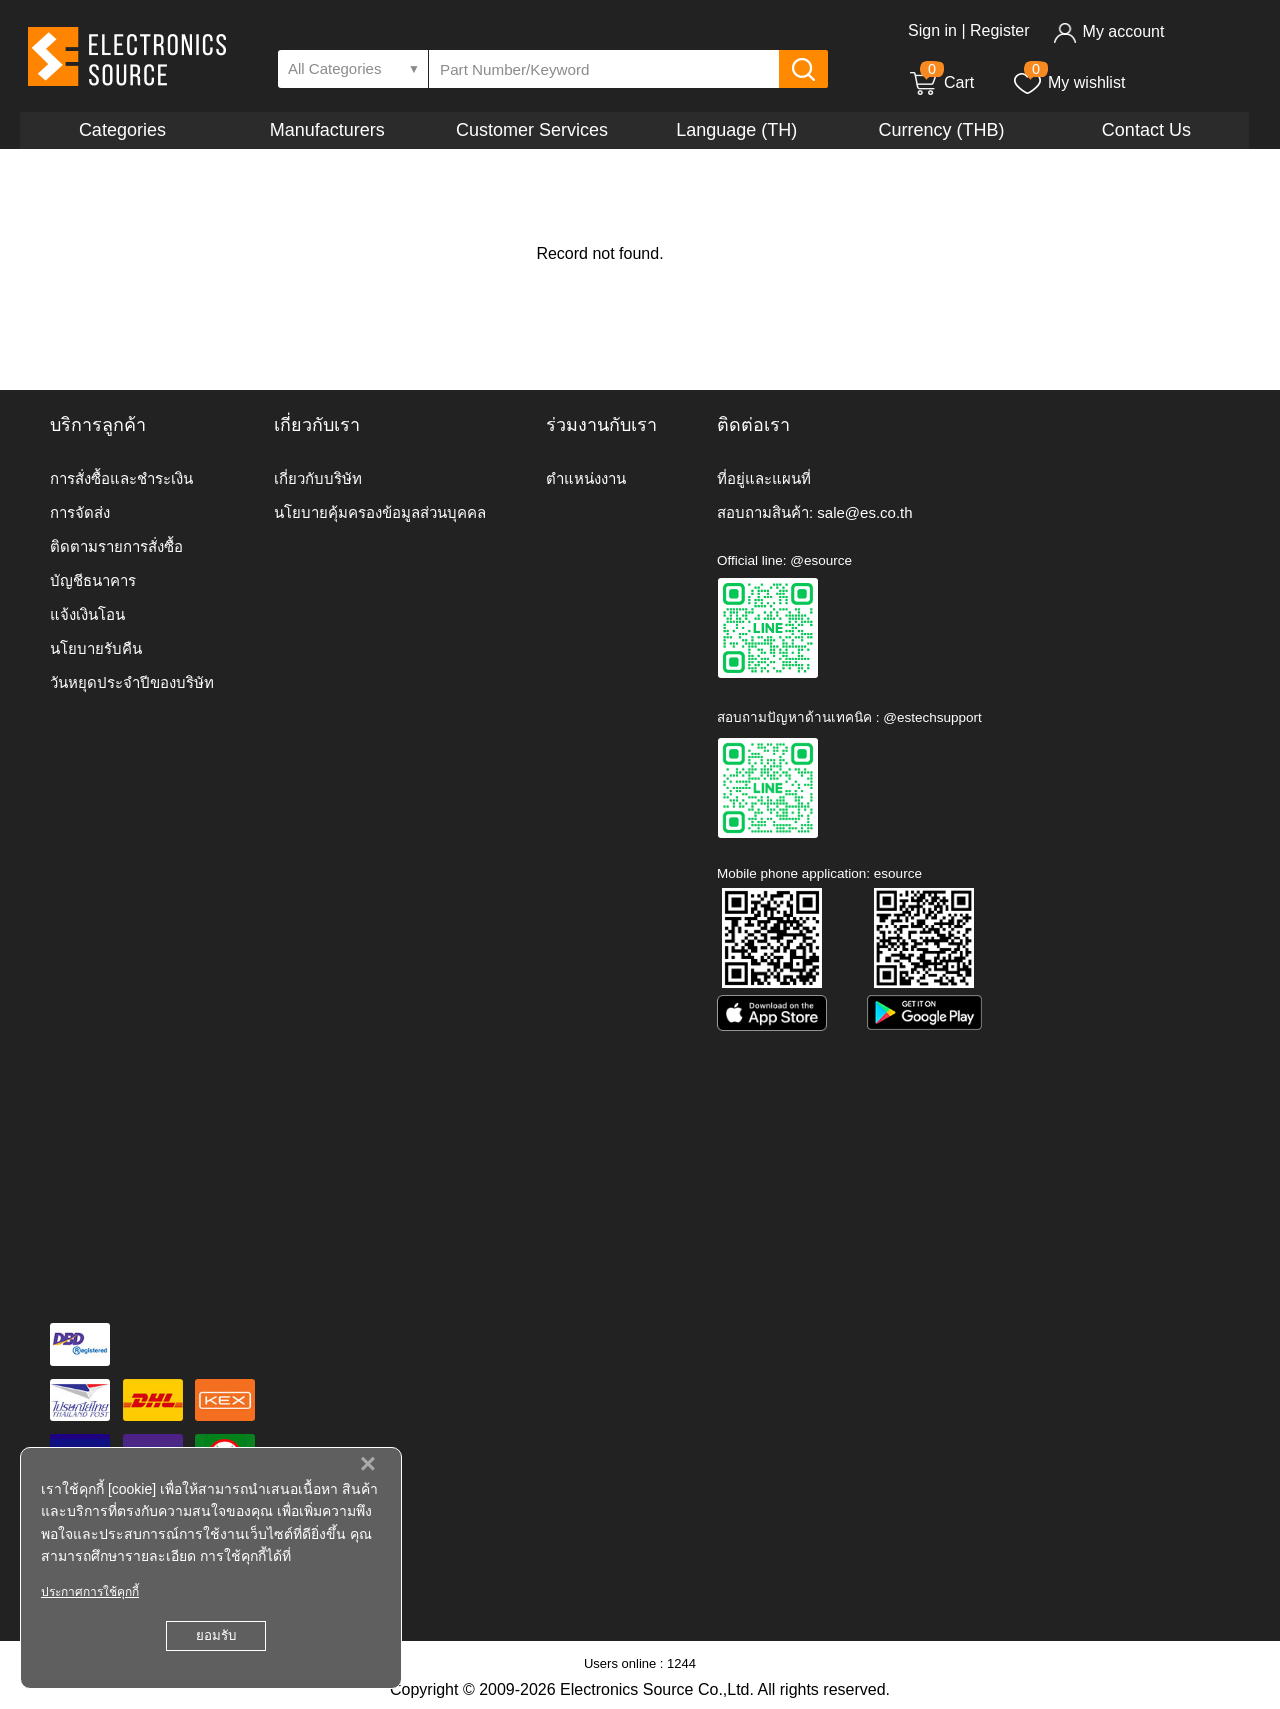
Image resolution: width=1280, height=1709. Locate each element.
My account (1108, 31)
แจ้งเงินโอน (87, 614)
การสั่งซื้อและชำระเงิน (121, 478)
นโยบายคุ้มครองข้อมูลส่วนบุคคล (380, 512)
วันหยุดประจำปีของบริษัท (132, 682)
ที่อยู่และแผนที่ (764, 478)
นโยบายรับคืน (96, 648)
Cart (941, 82)
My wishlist (1068, 82)
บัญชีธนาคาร (93, 580)
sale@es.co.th (864, 512)
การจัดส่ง (80, 512)
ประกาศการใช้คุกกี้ (90, 1592)
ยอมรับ (216, 1635)
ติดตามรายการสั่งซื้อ (116, 546)
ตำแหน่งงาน (586, 478)
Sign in (932, 30)
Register (1000, 30)
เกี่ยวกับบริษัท (318, 478)
